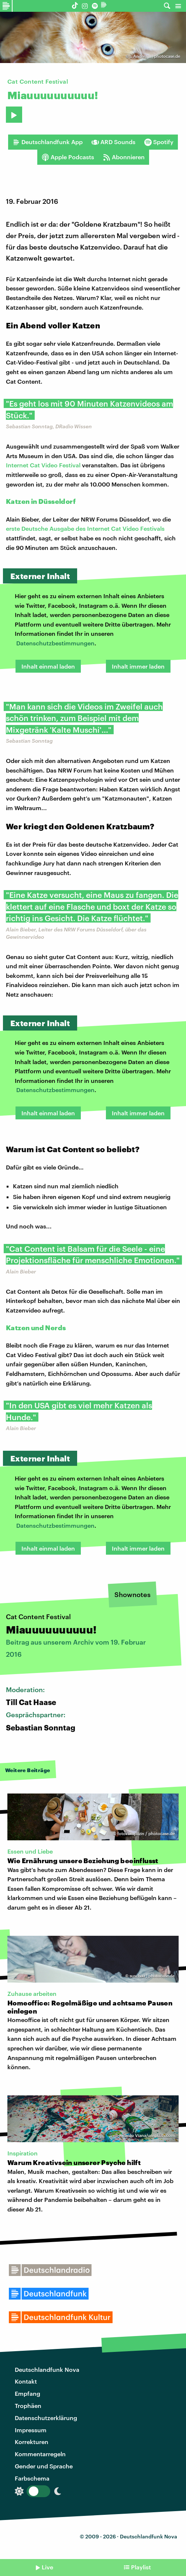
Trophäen (28, 2405)
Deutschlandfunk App (48, 142)
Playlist (141, 2566)
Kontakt (26, 2381)
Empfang (27, 2393)
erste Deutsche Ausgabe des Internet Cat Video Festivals (85, 528)
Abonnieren (124, 157)
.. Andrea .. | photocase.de (155, 56)
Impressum (30, 2429)
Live (47, 2566)
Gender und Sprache (44, 2465)
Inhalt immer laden (138, 666)
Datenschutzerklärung (46, 2417)
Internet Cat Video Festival (43, 464)
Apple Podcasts (68, 157)
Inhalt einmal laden (48, 666)
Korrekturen (31, 2441)
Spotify (158, 142)
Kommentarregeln (40, 2453)
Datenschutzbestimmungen (55, 642)
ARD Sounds (113, 142)
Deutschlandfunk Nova (47, 2369)
